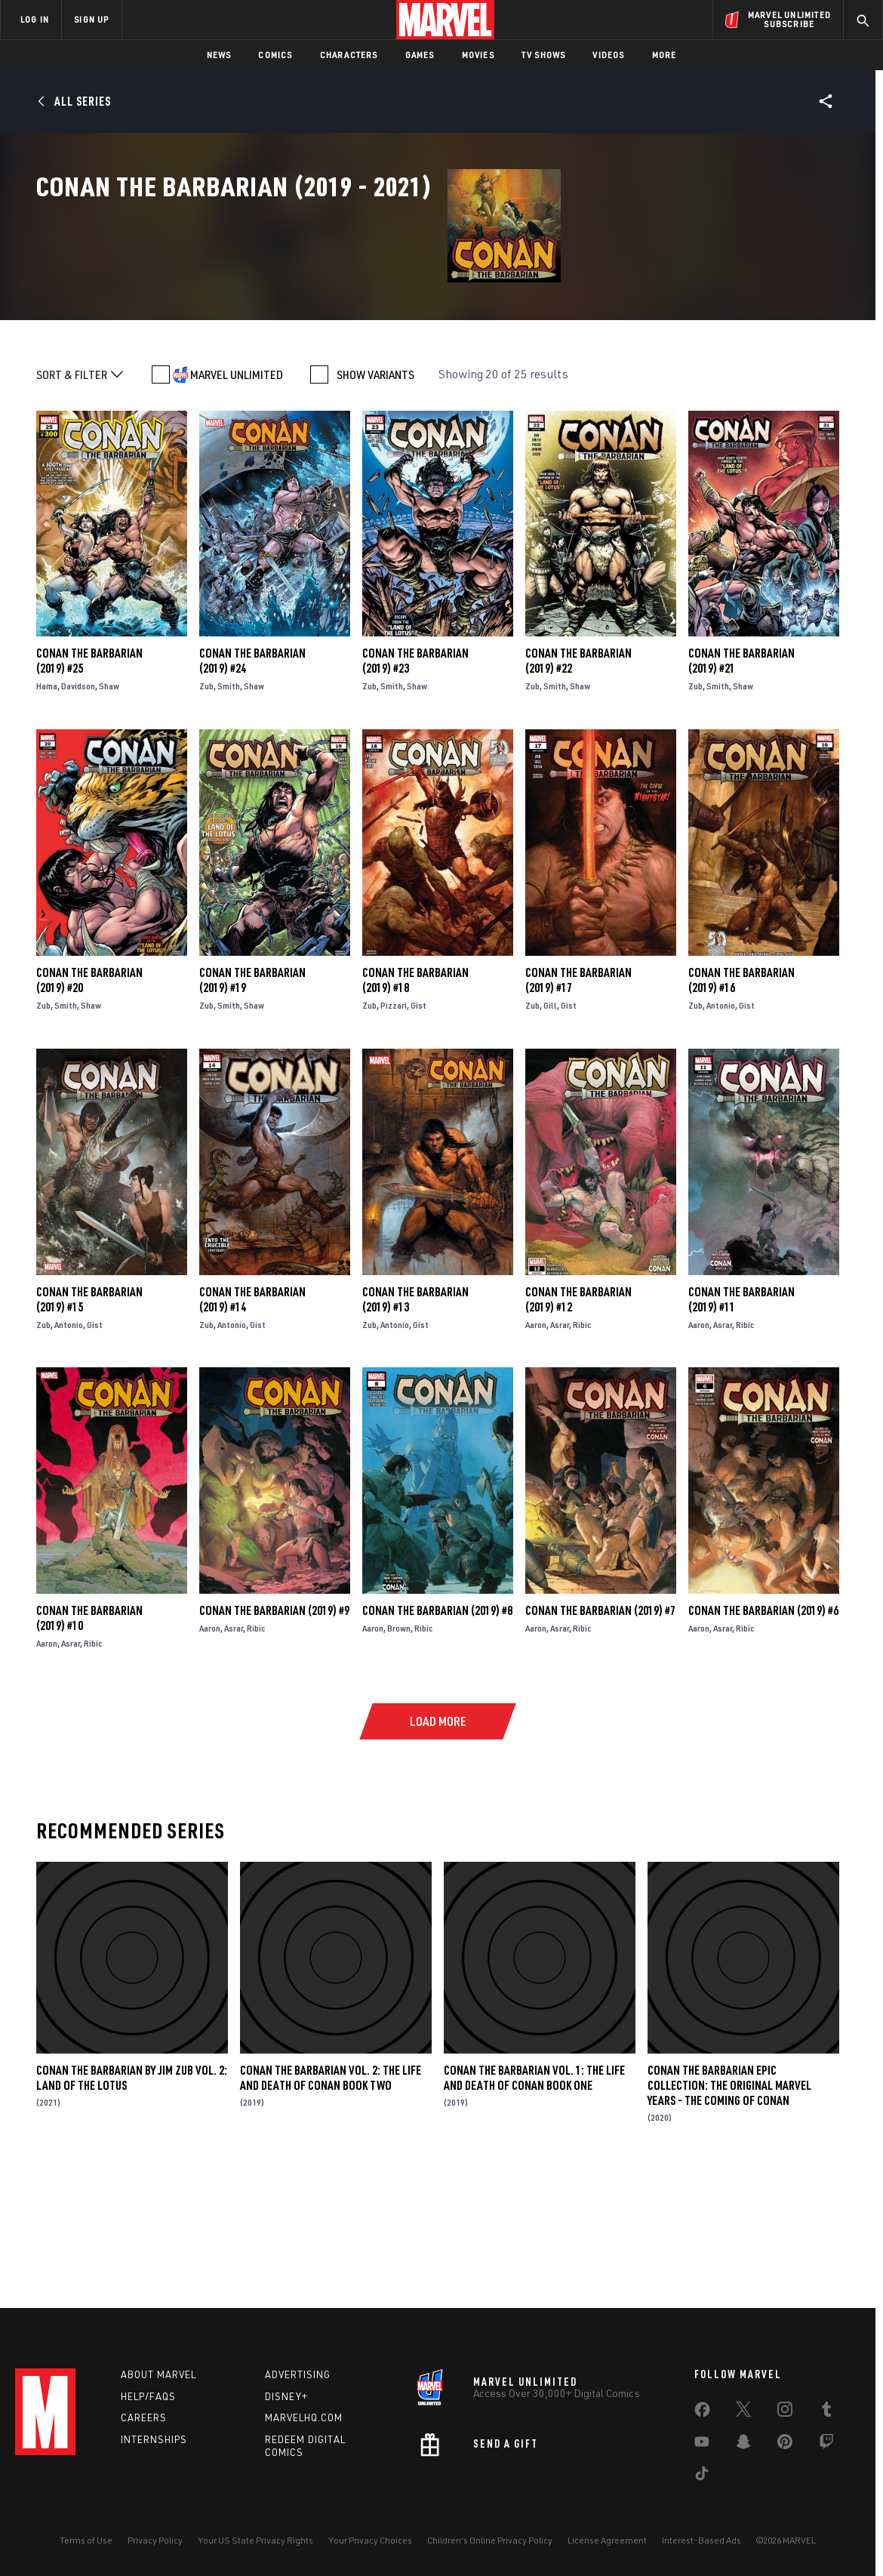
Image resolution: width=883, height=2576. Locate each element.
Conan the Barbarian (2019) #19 (252, 1103)
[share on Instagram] (784, 2412)
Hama (46, 809)
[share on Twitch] (826, 2444)
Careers (144, 2417)
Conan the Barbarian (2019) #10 (89, 1742)
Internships (154, 2439)
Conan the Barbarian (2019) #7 (600, 1734)
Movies (478, 54)
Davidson (78, 809)
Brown (399, 1752)
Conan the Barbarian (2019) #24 (252, 784)
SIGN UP (91, 19)
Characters (349, 54)
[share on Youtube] (701, 2444)
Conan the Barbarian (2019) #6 (763, 1734)
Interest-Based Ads (701, 2540)
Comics (275, 54)
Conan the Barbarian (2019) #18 (415, 1103)
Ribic (582, 1447)
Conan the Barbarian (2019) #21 (741, 784)
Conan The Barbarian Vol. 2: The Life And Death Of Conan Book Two (330, 2201)
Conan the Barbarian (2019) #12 (578, 1422)
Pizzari (393, 1128)
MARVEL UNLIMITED (236, 497)
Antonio (720, 1128)
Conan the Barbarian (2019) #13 (415, 1422)
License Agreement (607, 2540)
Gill (550, 1128)
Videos (608, 54)
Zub (206, 809)
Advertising (298, 2374)
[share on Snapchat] (743, 2444)
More (664, 54)
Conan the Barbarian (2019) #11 (741, 1422)
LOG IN (34, 19)
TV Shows (543, 54)
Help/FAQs (148, 2396)
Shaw (109, 809)
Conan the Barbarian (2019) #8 (437, 1734)
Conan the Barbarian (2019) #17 (578, 1103)
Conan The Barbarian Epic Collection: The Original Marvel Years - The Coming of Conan (729, 2208)
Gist (418, 1128)
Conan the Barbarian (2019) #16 (741, 1103)
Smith (228, 809)
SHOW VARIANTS (375, 497)
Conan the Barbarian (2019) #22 (578, 784)
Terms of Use (86, 2540)
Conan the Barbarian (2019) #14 (252, 1422)
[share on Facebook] (702, 2412)
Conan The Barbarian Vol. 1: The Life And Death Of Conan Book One (534, 2201)
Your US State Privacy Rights (255, 2540)
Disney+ (286, 2396)
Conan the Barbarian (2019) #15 (89, 1422)
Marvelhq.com (304, 2417)
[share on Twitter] (743, 2412)
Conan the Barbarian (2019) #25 (89, 784)
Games (420, 54)
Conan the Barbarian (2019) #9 (274, 1734)
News (219, 54)
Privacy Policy (155, 2540)
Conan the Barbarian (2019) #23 (415, 784)
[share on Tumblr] (826, 2412)
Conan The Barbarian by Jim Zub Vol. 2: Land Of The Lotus (131, 2201)
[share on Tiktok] (701, 2476)
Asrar (559, 1447)
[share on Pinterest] (784, 2444)
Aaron (535, 1447)
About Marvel (158, 2374)
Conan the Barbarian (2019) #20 (89, 1103)
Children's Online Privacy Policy (489, 2540)
